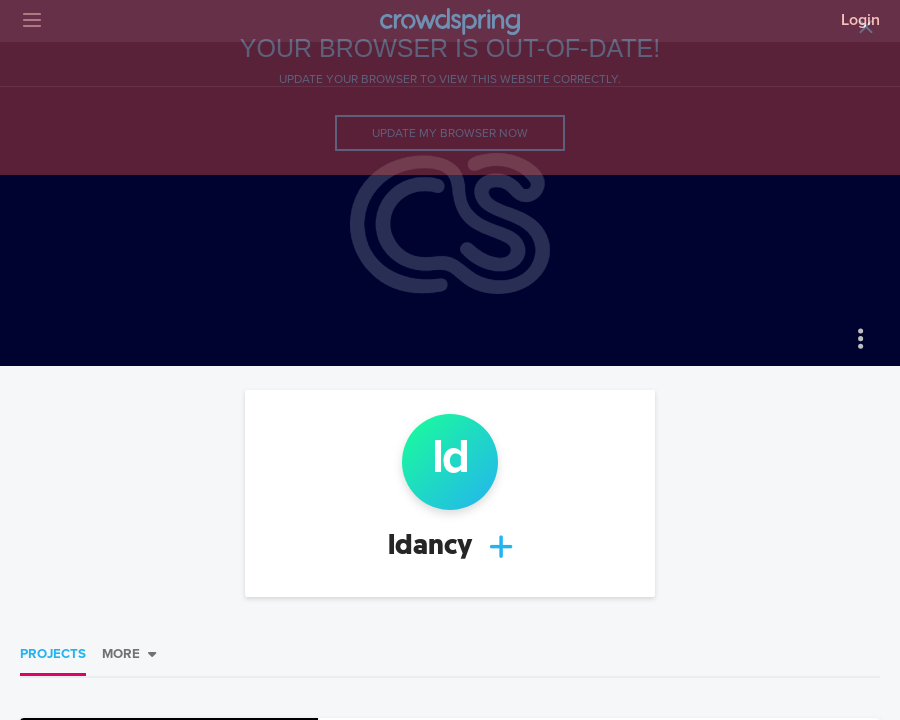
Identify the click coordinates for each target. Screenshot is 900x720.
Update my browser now (450, 133)
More (121, 654)
